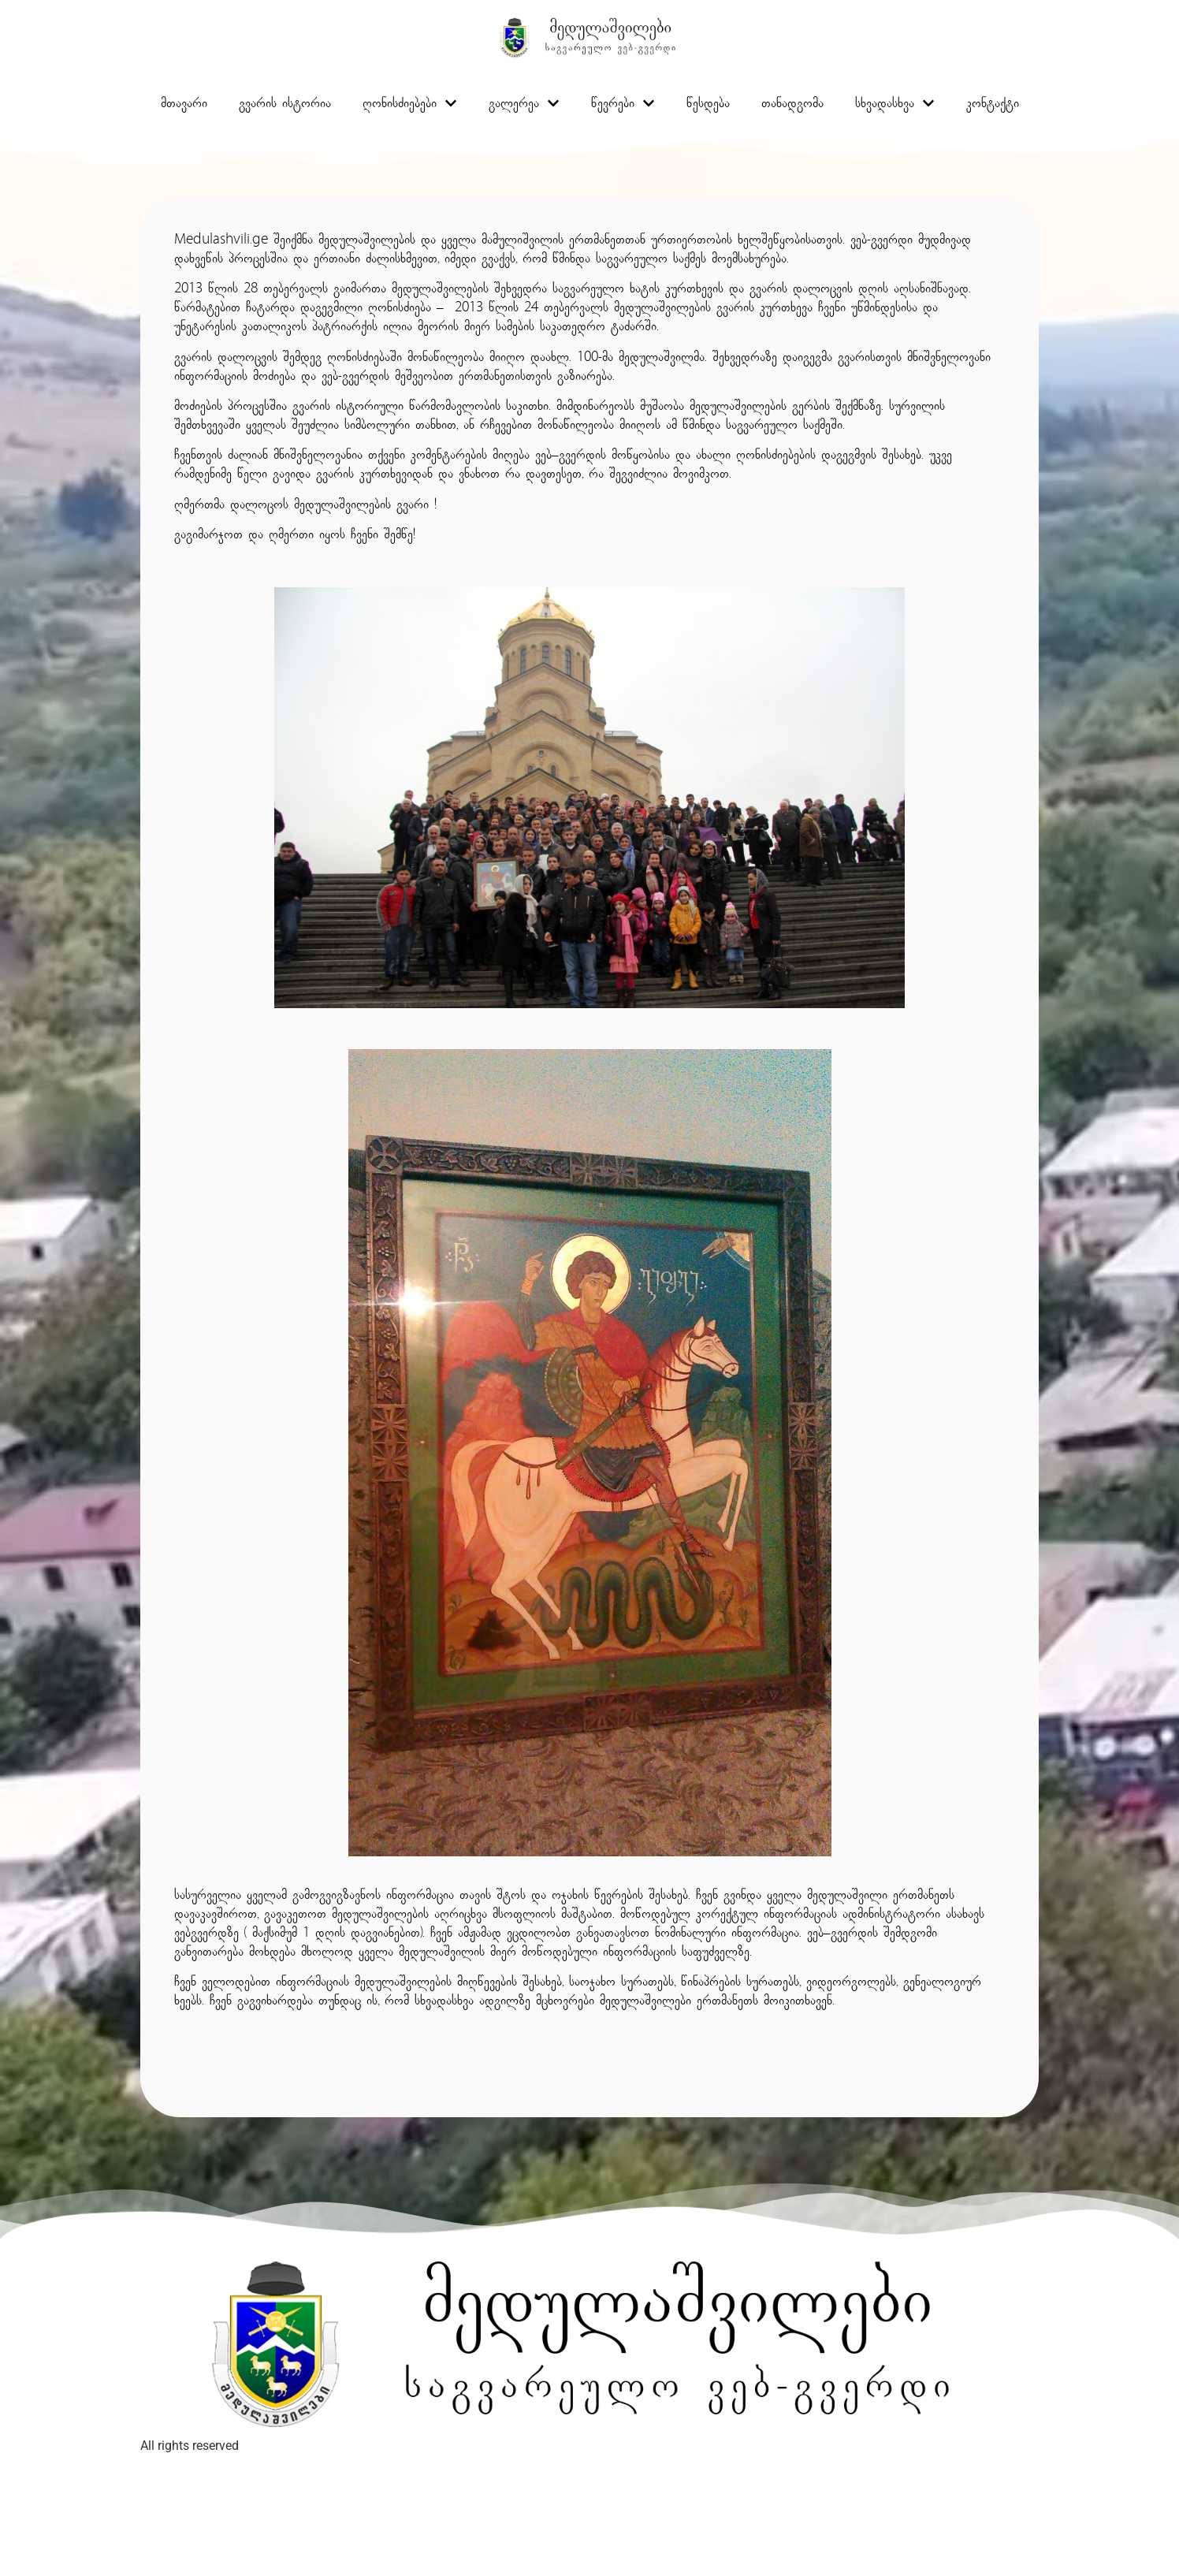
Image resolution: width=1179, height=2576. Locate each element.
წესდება (708, 105)
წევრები (623, 105)
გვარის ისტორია (285, 105)
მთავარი (184, 105)
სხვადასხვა (895, 105)
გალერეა (524, 105)
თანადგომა (792, 105)
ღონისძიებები (410, 105)
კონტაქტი (992, 105)
